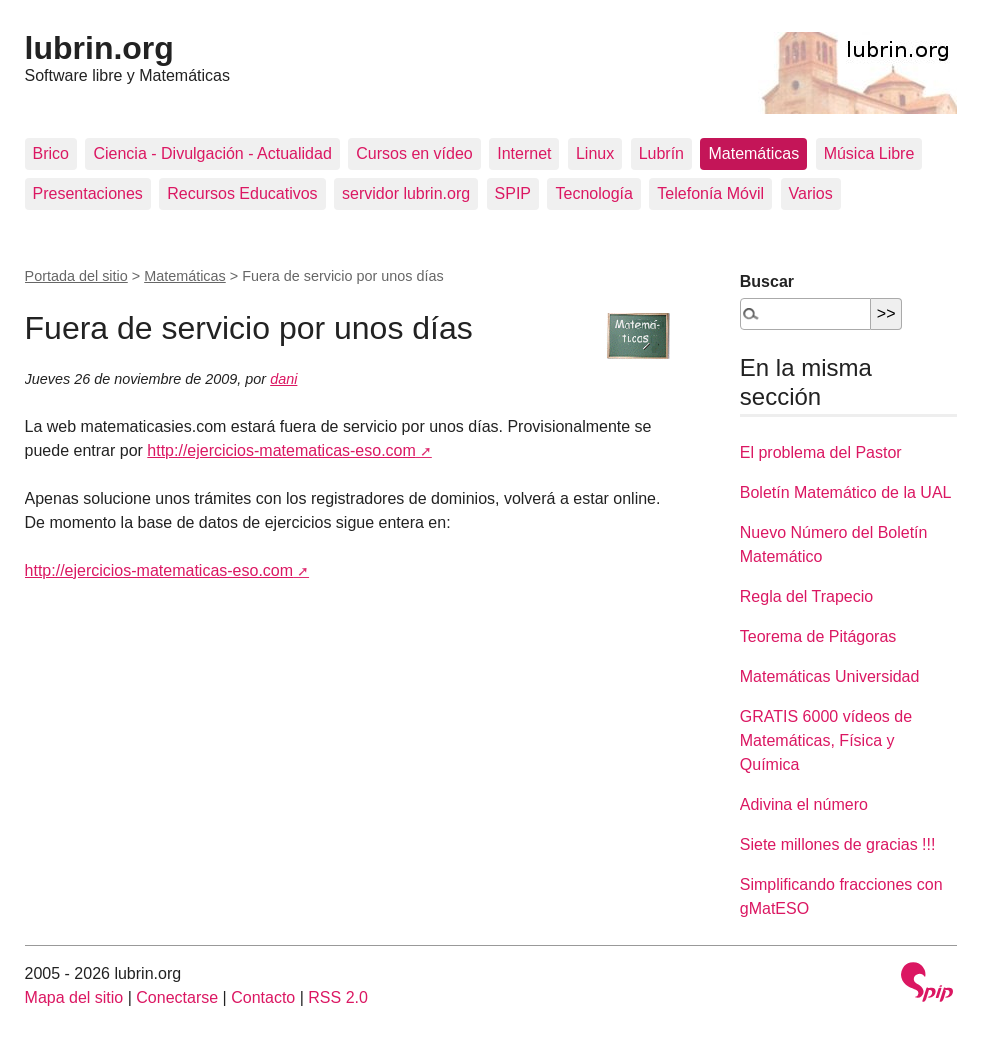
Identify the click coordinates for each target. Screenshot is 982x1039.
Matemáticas (753, 153)
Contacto (263, 997)
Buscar (767, 281)
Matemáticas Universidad (830, 676)
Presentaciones (88, 193)
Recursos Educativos (242, 193)
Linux (595, 153)
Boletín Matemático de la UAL (846, 492)
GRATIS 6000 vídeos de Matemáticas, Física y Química (826, 740)
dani (283, 379)
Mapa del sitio (74, 997)
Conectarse (177, 997)
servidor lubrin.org (406, 193)
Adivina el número (804, 804)
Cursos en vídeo (414, 153)
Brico (51, 153)
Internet (524, 153)
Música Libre (869, 153)
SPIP (513, 193)
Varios (811, 193)
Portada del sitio (76, 276)
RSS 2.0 (338, 997)
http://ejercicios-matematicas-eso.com (281, 450)
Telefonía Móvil (710, 193)
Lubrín (661, 153)
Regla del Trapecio (806, 596)
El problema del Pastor (821, 452)
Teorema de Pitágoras (818, 636)
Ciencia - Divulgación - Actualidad (212, 153)
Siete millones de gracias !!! (838, 844)
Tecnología (593, 193)
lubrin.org (99, 48)
